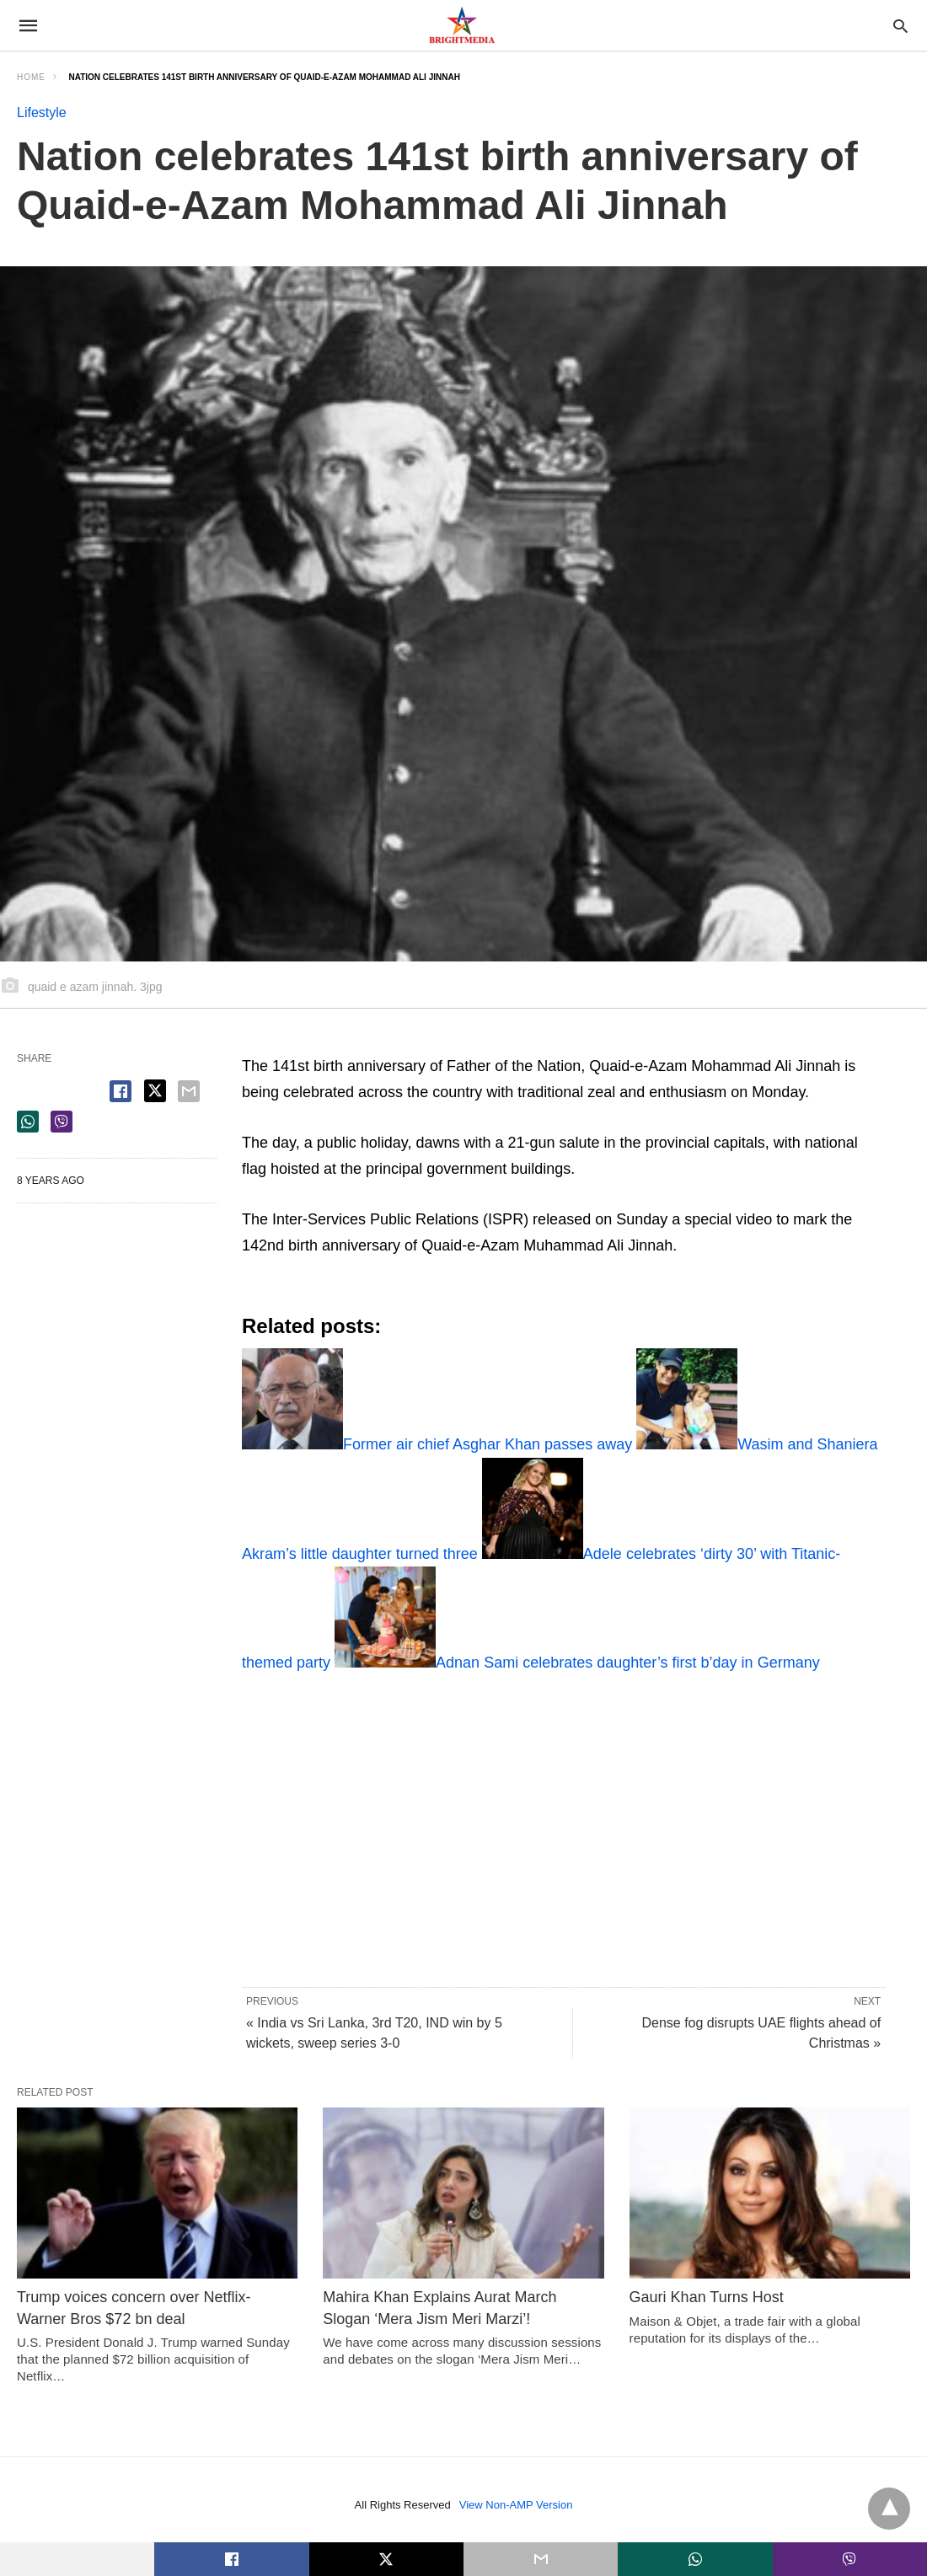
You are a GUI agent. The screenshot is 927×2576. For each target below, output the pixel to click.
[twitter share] (155, 1090)
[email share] (189, 1091)
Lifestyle (42, 112)
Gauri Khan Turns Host (707, 2297)
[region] (540, 1819)
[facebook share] (120, 1091)
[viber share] (61, 1122)
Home (31, 77)
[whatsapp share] (28, 1122)
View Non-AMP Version (516, 2504)
